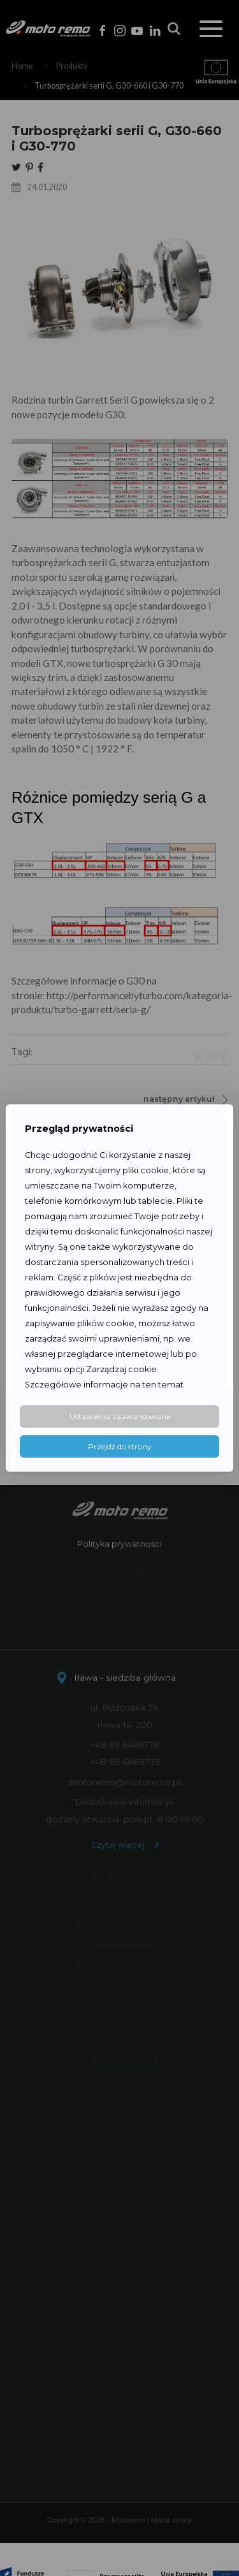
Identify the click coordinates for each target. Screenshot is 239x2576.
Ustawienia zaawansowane (119, 1416)
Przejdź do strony (120, 1446)
